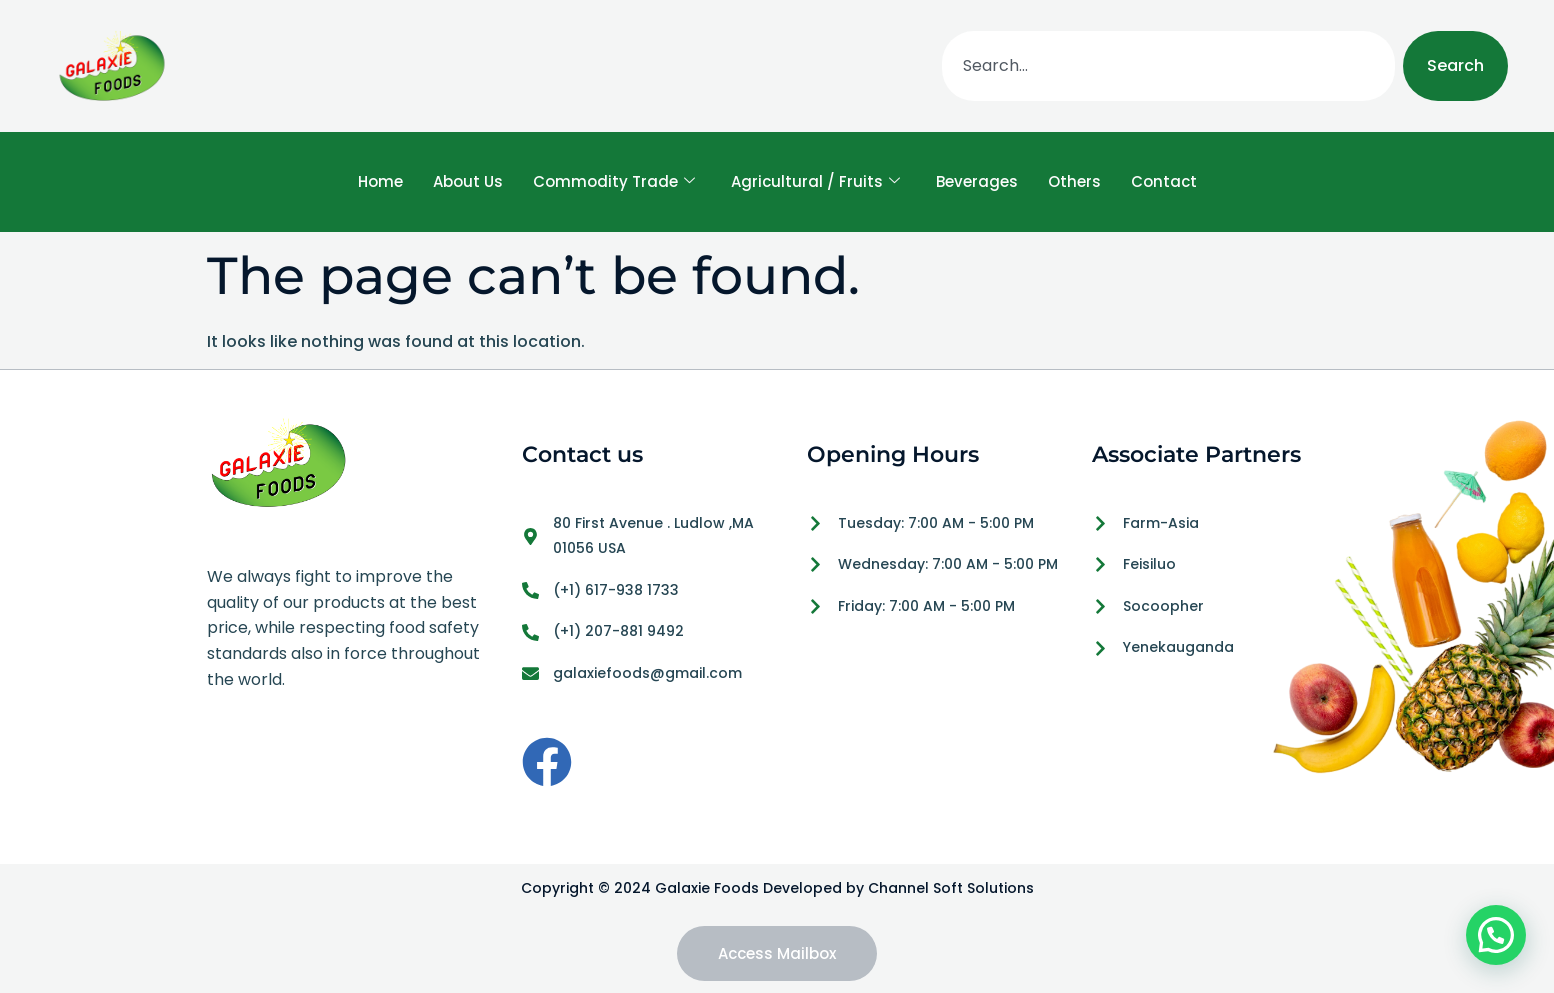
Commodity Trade (614, 182)
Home (380, 181)
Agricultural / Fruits (815, 182)
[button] (1496, 935)
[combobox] (1168, 66)
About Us (468, 181)
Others (1074, 181)
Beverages (977, 181)
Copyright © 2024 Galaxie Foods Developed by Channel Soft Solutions (777, 888)
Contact (1164, 181)
